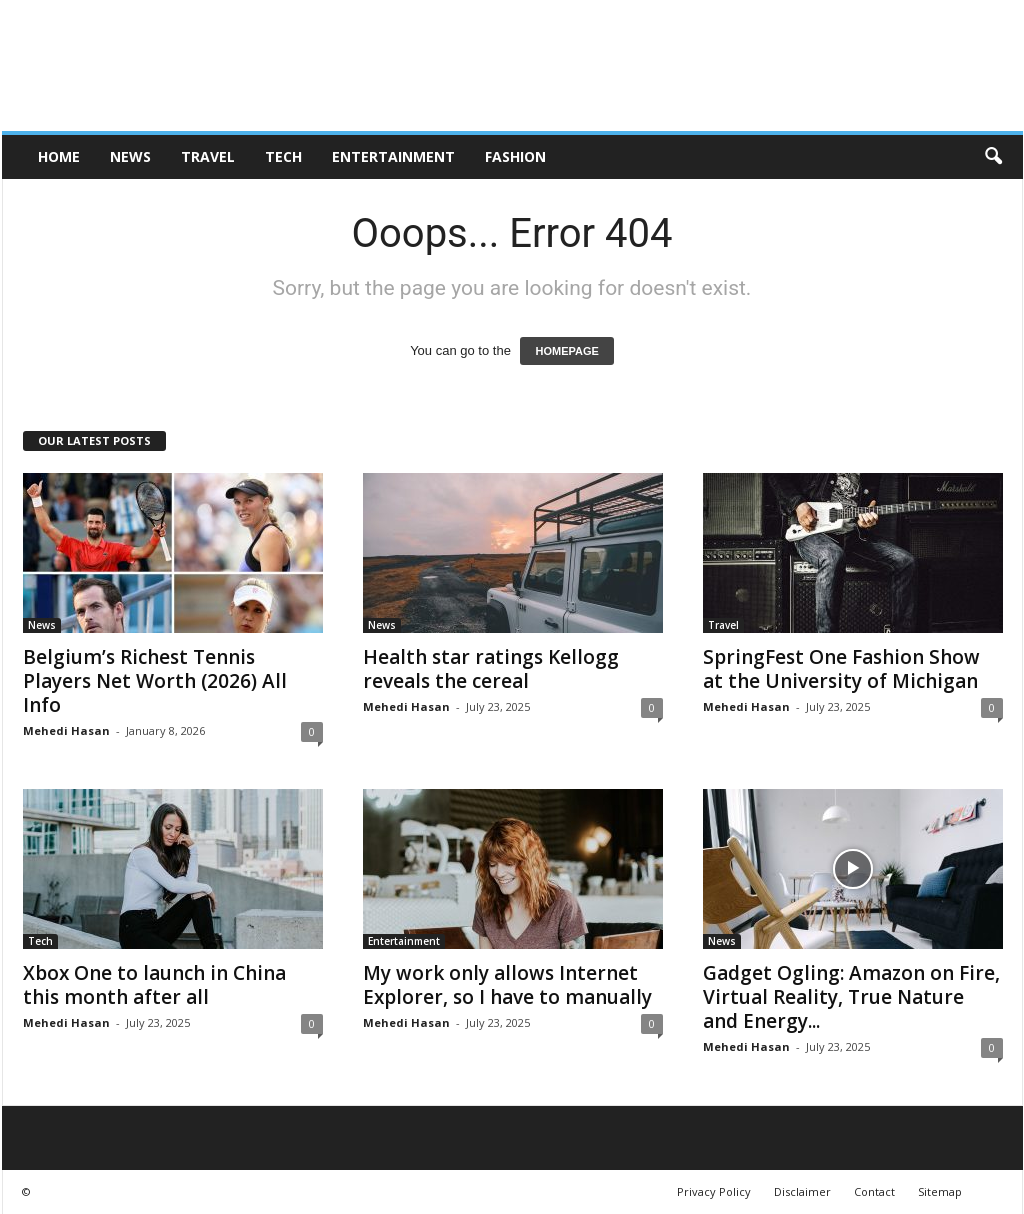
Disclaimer (802, 1191)
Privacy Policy (714, 1191)
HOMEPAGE (566, 351)
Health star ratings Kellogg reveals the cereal (491, 669)
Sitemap (940, 1191)
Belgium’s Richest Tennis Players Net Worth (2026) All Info (155, 681)
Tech (283, 156)
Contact (874, 1191)
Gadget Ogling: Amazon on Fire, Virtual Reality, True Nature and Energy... (851, 997)
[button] (993, 157)
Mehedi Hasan (66, 730)
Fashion (515, 156)
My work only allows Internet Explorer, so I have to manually (507, 985)
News (130, 156)
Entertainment (393, 156)
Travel (208, 156)
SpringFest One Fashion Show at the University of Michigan (841, 669)
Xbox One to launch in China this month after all (154, 985)
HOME (59, 156)
